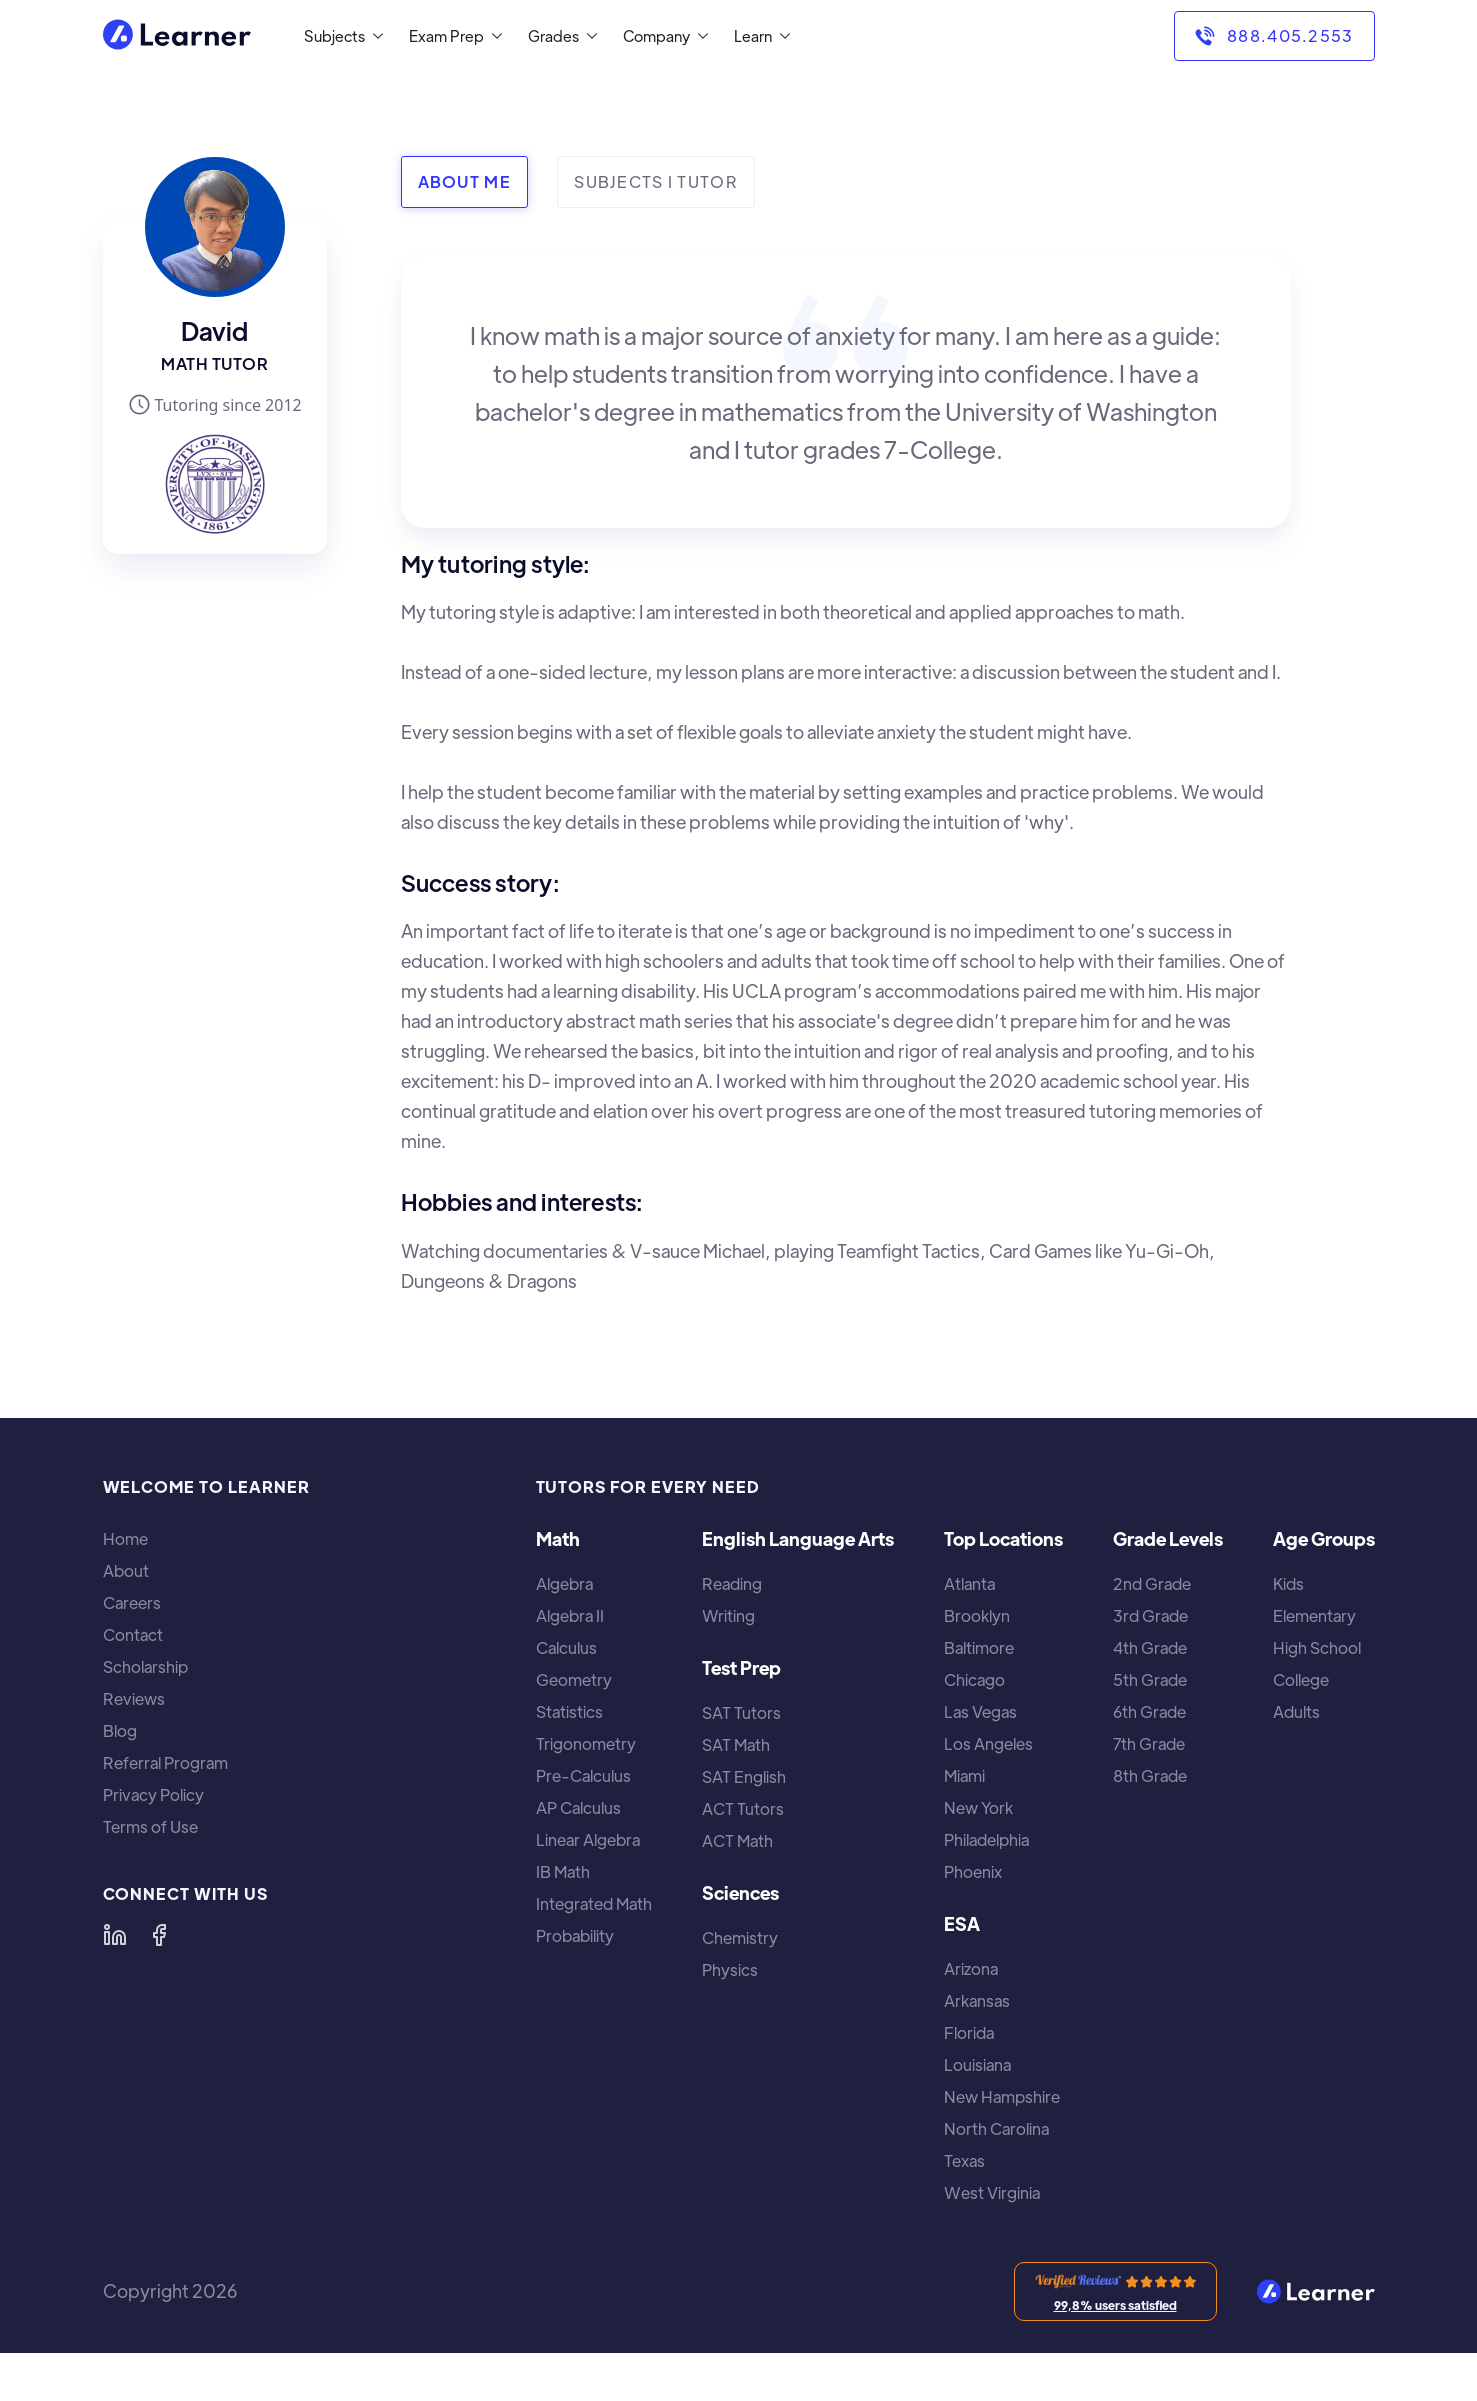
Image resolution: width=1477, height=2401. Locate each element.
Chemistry (740, 1938)
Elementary (1314, 1616)
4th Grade (1150, 1648)
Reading (732, 1584)
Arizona (971, 1969)
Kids (1288, 1584)
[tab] (464, 182)
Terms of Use (150, 1827)
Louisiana (977, 2065)
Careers (132, 1603)
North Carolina (996, 2129)
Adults (1296, 1712)
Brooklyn (977, 1616)
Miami (964, 1776)
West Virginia (992, 2193)
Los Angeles (988, 1744)
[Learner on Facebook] (159, 1935)
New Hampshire (1002, 2097)
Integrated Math (594, 1904)
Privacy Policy (153, 1795)
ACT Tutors (743, 1809)
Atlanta (969, 1584)
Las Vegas (980, 1712)
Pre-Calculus (583, 1776)
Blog (120, 1731)
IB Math (563, 1872)
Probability (575, 1936)
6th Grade (1149, 1712)
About (126, 1571)
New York (978, 1808)
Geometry (574, 1680)
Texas (964, 2161)
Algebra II (570, 1616)
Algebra (564, 1584)
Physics (730, 1970)
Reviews (134, 1699)
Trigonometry (586, 1744)
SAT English (744, 1777)
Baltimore (979, 1648)
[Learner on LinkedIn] (115, 1935)
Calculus (566, 1648)
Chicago (974, 1680)
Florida (969, 2033)
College (1301, 1680)
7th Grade (1149, 1744)
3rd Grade (1150, 1616)
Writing (728, 1616)
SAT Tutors (741, 1713)
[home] (177, 36)
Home (125, 1539)
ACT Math (737, 1841)
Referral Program (165, 1763)
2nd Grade (1152, 1584)
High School (1317, 1648)
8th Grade (1150, 1776)
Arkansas (977, 2001)
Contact (133, 1635)
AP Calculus (578, 1808)
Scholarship (145, 1667)
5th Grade (1150, 1680)
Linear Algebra (588, 1840)
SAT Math (736, 1745)
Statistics (569, 1712)
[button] (339, 36)
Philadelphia (986, 1840)
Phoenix (973, 1872)
